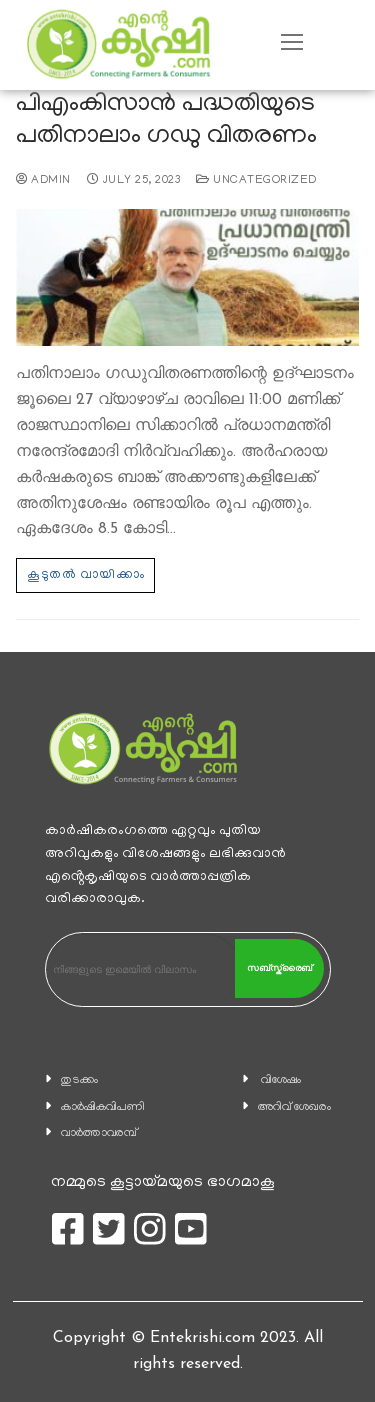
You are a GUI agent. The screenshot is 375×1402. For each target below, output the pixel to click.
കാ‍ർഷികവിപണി (103, 1107)
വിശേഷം (281, 1080)
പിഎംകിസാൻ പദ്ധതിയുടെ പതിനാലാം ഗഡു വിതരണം (166, 121)
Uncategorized (256, 181)
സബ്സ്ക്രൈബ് (279, 968)
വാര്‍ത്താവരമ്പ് (99, 1133)
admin (43, 181)
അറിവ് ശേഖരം (294, 1107)
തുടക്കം (79, 1080)
